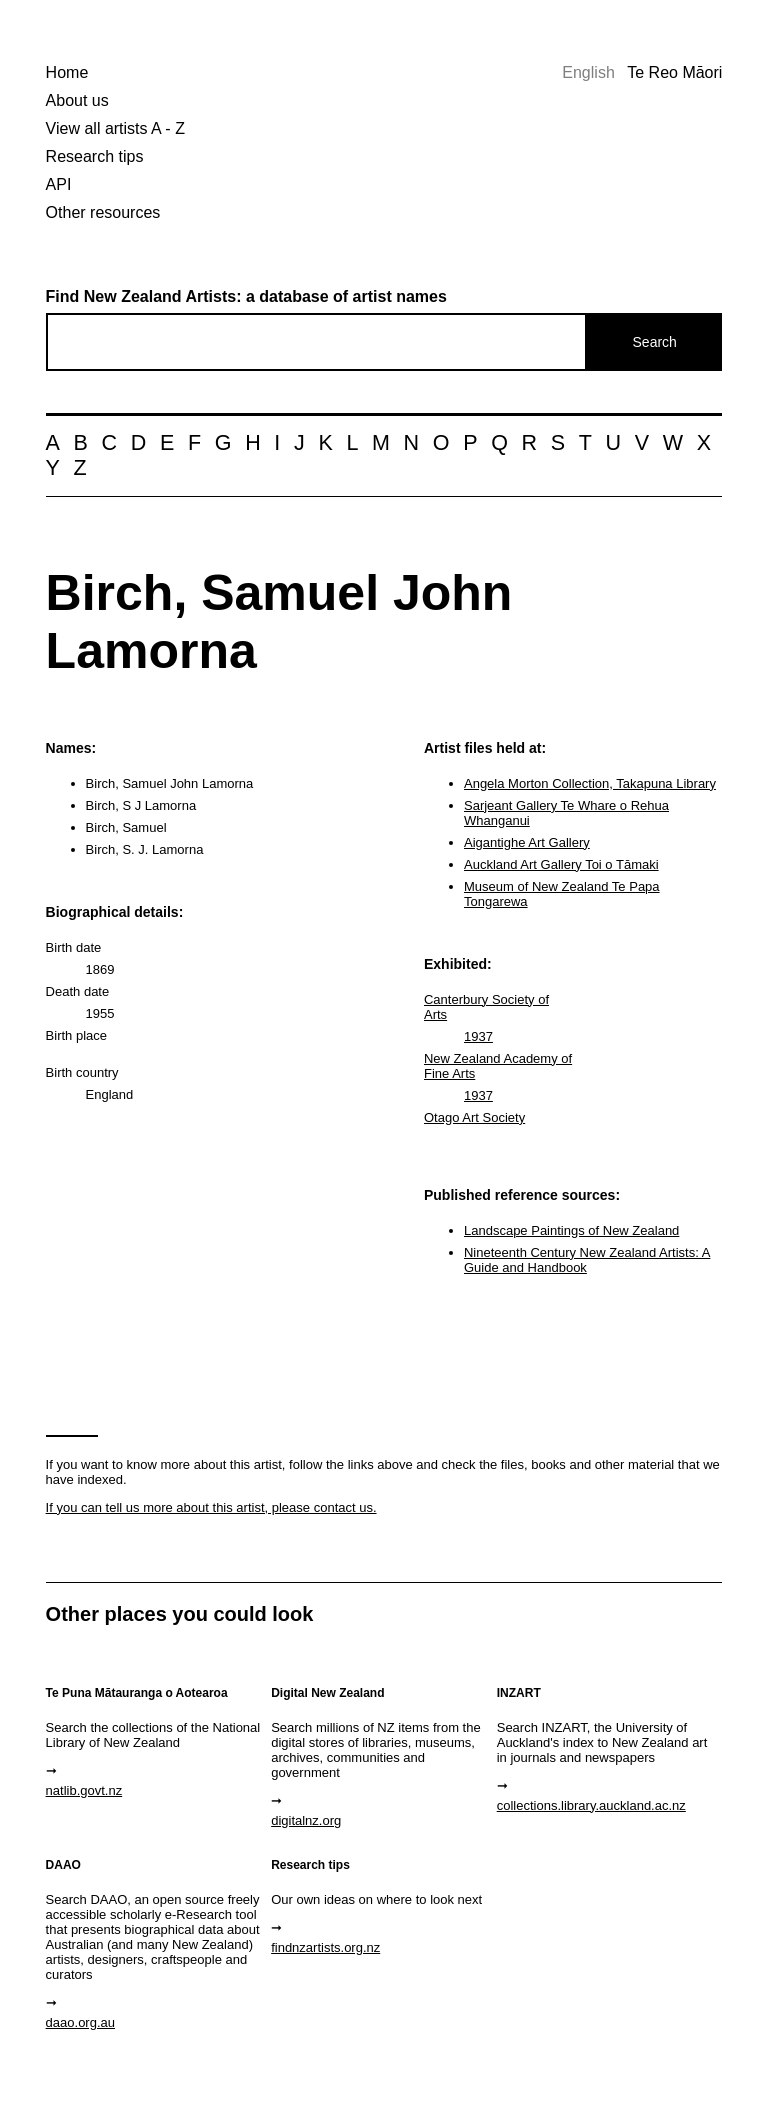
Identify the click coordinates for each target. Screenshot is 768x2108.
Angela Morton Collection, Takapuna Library (590, 783)
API (59, 184)
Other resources (103, 212)
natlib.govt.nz (84, 1790)
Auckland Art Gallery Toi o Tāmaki (561, 864)
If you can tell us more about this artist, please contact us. (211, 1507)
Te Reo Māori (674, 72)
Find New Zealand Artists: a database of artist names (246, 296)
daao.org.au (80, 2022)
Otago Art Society (474, 1117)
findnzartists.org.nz (325, 1947)
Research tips (95, 156)
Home (67, 72)
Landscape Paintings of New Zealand (571, 1230)
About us (77, 100)
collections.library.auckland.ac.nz (591, 1805)
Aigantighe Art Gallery (527, 842)
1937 (478, 1036)
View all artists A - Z (115, 128)
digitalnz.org (306, 1820)
